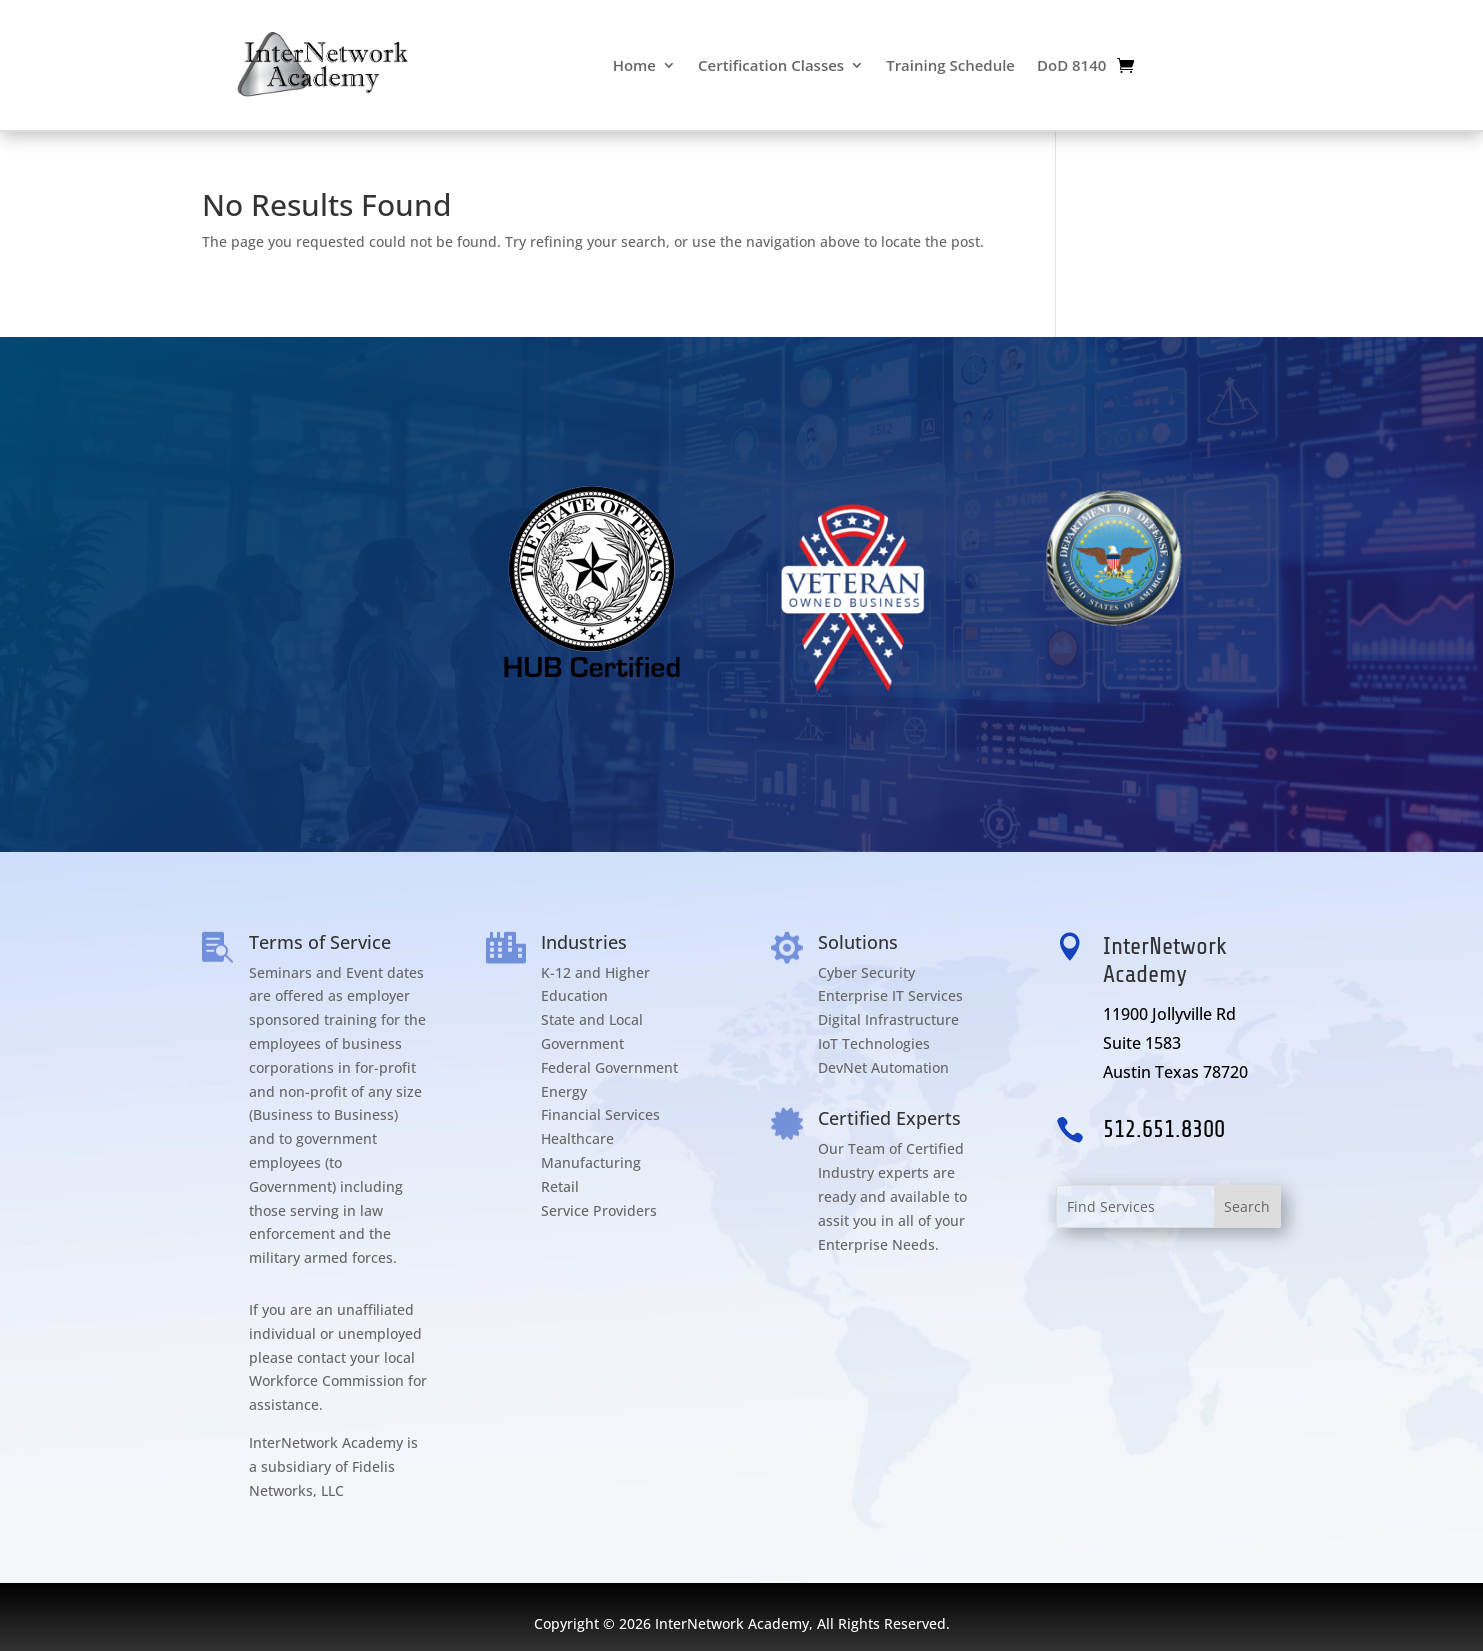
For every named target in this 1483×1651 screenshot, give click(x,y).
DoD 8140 (1071, 65)
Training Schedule (950, 65)
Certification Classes (771, 65)
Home (634, 65)
